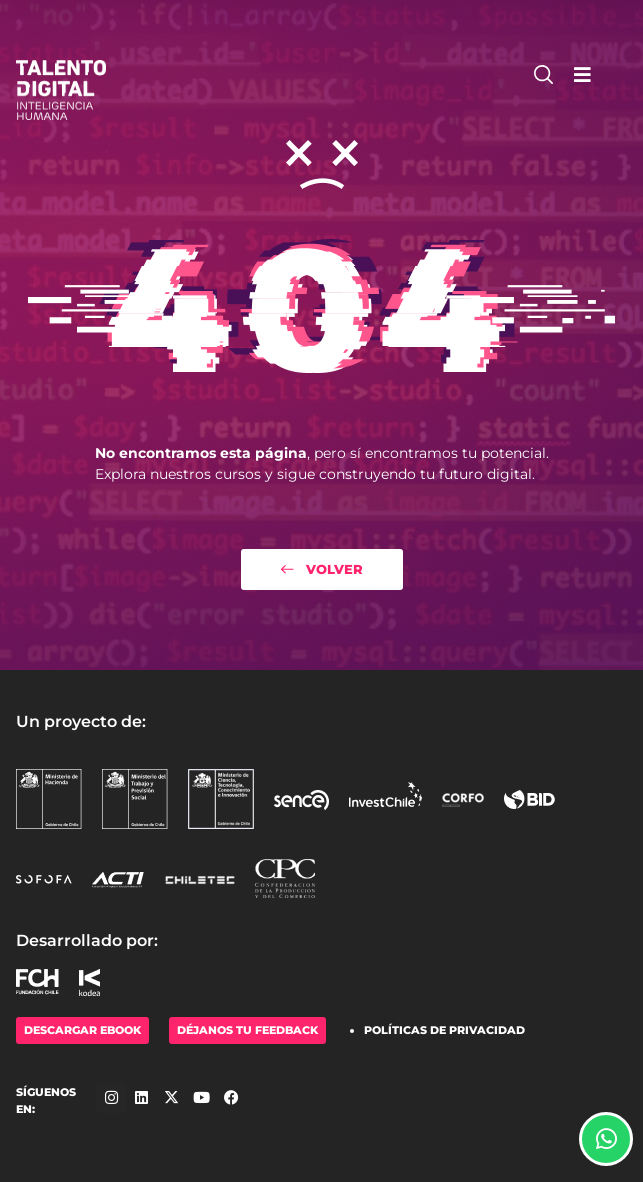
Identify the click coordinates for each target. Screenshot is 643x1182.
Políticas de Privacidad (444, 1030)
